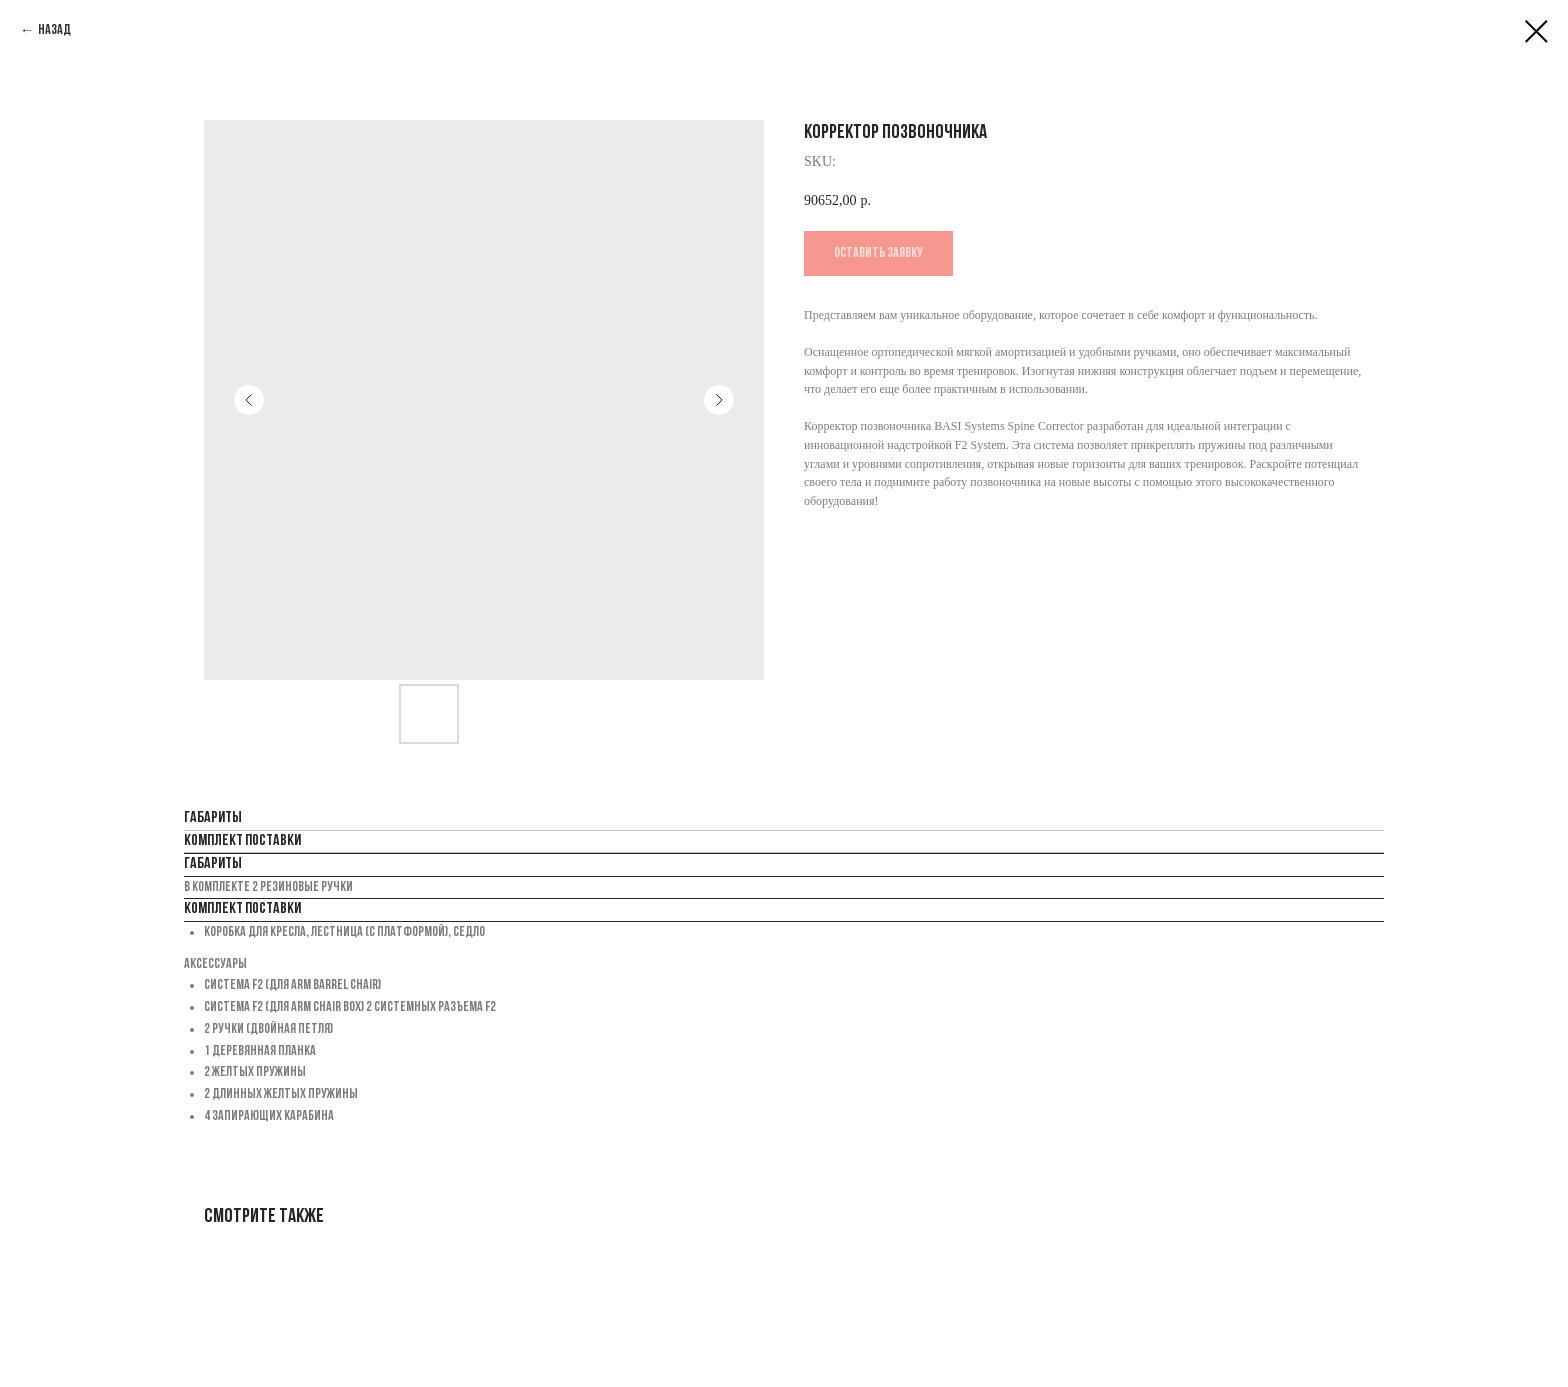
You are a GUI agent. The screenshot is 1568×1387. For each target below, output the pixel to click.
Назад (54, 30)
